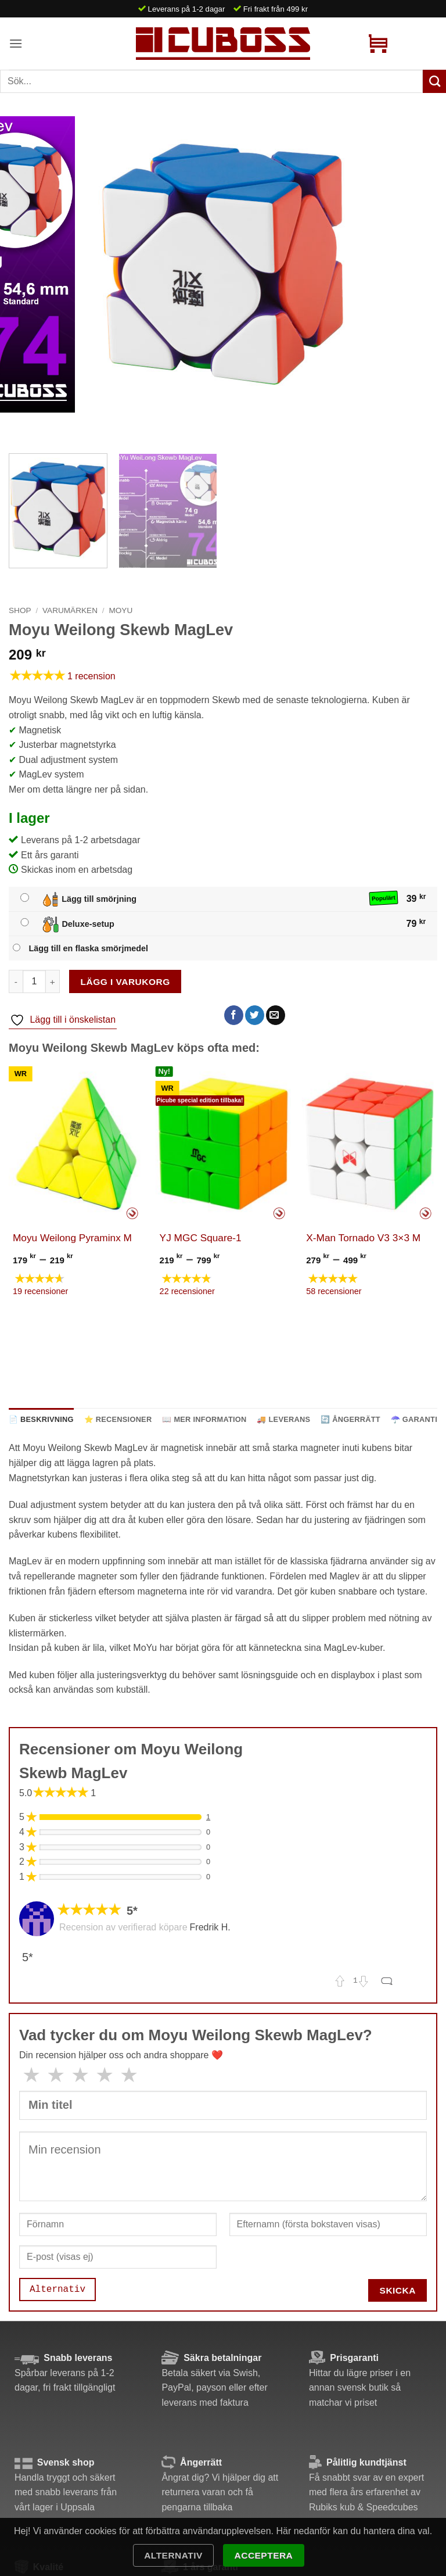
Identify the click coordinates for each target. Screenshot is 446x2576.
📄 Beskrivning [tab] (41, 1419)
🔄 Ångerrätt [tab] (350, 1419)
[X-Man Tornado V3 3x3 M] (369, 1144)
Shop (20, 610)
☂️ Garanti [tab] (414, 1419)
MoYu (120, 610)
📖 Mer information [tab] (204, 1419)
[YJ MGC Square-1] (222, 1144)
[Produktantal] (34, 981)
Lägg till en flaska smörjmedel (88, 948)
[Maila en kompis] (275, 1015)
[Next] (52, 424)
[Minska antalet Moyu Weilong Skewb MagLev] (16, 981)
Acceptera (264, 2555)
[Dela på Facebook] (233, 1015)
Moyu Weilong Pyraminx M (72, 1238)
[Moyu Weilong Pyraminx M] (76, 1144)
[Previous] (20, 424)
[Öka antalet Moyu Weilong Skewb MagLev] (53, 981)
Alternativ (173, 2555)
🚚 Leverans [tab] (283, 1419)
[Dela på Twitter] (254, 1015)
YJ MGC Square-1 (201, 1238)
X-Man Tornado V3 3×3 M (363, 1238)
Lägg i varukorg (125, 982)
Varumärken (70, 610)
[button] (16, 43)
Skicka (398, 2290)
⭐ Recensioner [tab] (118, 1419)
